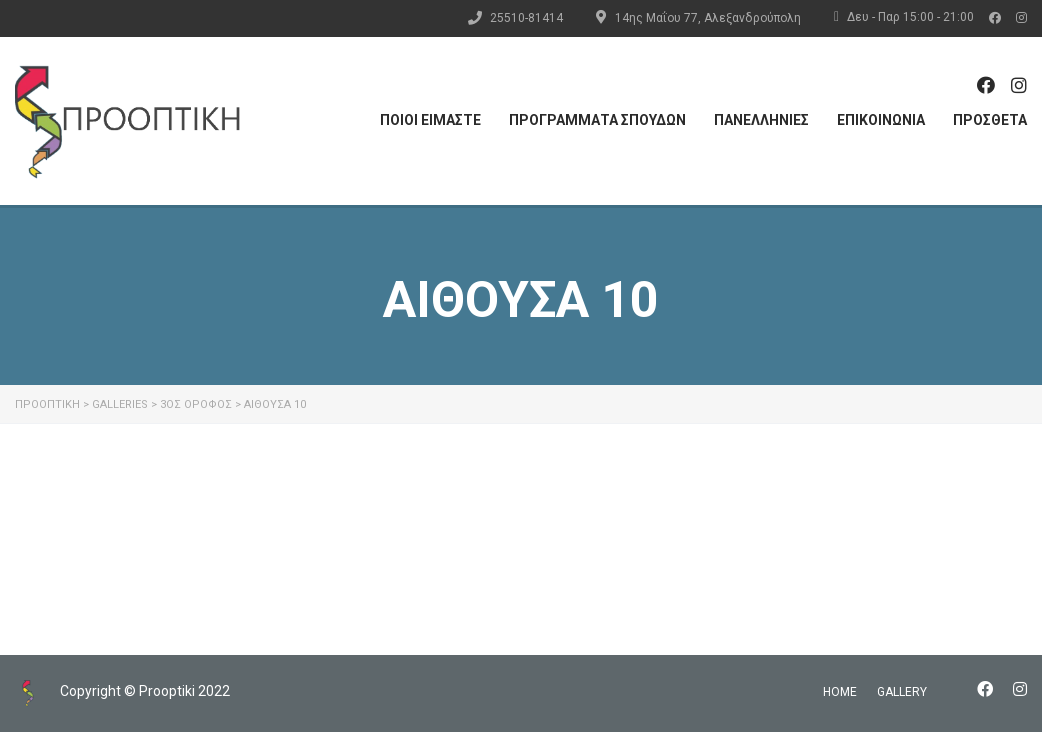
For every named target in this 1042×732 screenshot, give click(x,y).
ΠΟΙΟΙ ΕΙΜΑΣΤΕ (430, 120)
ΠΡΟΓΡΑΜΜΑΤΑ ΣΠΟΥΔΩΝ (597, 120)
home (840, 692)
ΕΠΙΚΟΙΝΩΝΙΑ (881, 120)
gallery (902, 692)
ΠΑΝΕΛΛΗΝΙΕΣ (761, 120)
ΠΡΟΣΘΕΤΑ (990, 120)
